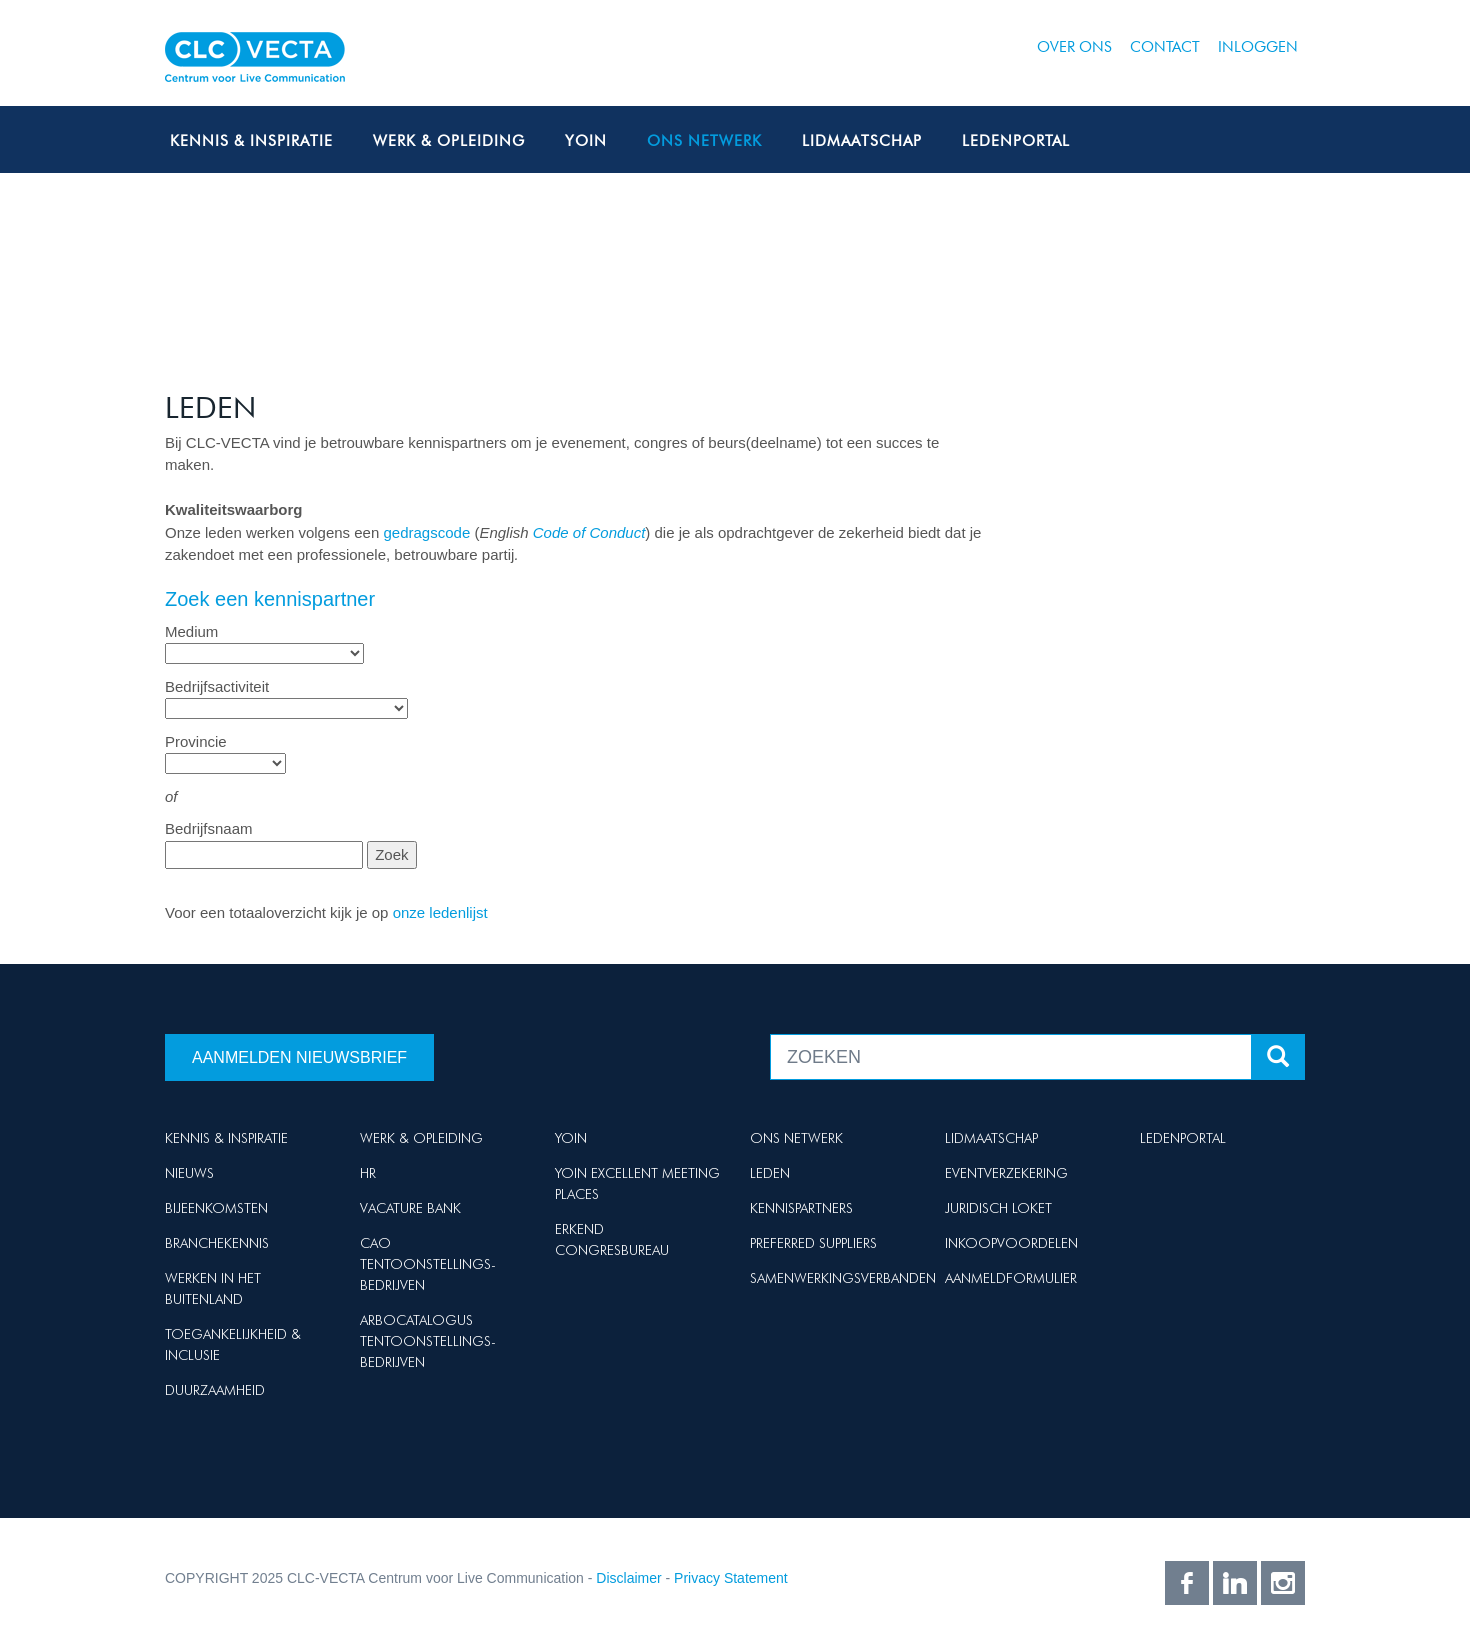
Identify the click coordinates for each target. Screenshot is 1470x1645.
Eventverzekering (1006, 1173)
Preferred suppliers (813, 1243)
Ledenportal (1016, 141)
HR (368, 1173)
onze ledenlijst (440, 912)
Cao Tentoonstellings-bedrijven (428, 1264)
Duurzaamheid (215, 1390)
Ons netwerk (704, 141)
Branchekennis (217, 1243)
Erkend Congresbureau (612, 1239)
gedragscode (426, 532)
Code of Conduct (589, 532)
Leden (770, 1173)
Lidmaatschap (862, 141)
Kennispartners (801, 1208)
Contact (1165, 47)
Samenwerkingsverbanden (843, 1278)
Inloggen (1258, 47)
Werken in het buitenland (213, 1288)
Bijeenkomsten (216, 1208)
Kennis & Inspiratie (251, 141)
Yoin (586, 141)
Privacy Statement (731, 1578)
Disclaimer (628, 1578)
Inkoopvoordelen (1011, 1243)
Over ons (1074, 47)
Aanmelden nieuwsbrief (299, 1057)
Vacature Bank (410, 1208)
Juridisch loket (998, 1208)
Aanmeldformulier (1011, 1278)
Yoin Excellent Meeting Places (637, 1183)
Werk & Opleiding (449, 141)
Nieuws (189, 1173)
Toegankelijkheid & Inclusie (233, 1344)
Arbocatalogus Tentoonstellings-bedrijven (428, 1341)
